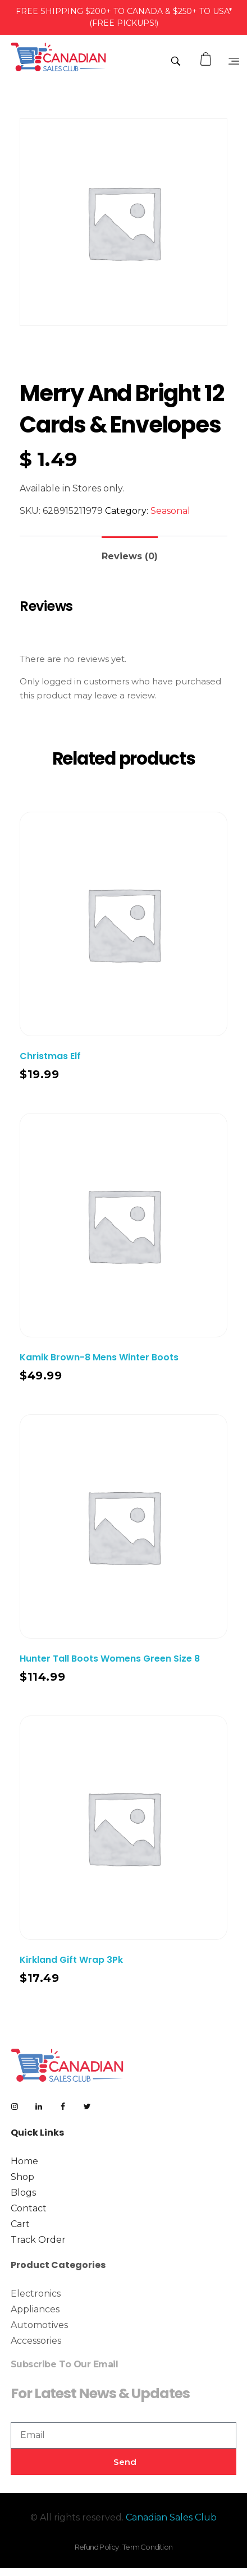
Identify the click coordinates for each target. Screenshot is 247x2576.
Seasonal (170, 510)
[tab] (130, 552)
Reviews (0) (130, 556)
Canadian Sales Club (171, 2517)
